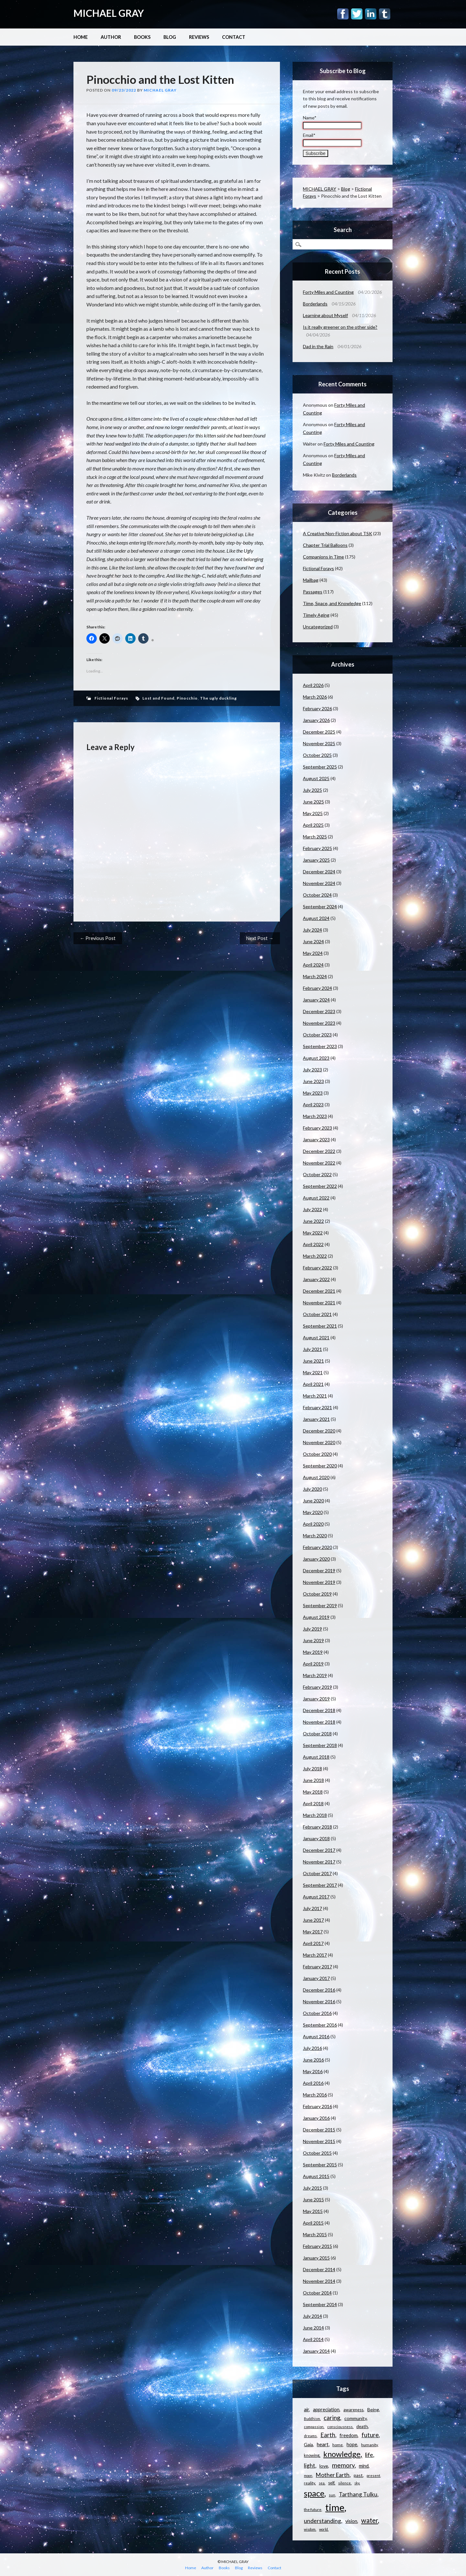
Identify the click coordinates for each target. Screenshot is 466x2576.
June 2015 (313, 2199)
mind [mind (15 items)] (364, 2466)
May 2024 (313, 953)
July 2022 (312, 1209)
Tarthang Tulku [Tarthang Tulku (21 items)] (358, 2494)
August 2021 (316, 1337)
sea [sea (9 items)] (322, 2483)
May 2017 (313, 1931)
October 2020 (317, 1454)
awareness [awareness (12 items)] (353, 2409)
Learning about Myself (325, 315)
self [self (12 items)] (331, 2482)
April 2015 (313, 2223)
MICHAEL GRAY (108, 13)
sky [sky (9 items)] (356, 2483)
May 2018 (313, 1792)
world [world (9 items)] (323, 2529)
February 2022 (317, 1267)
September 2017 (320, 1885)
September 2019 (320, 1605)
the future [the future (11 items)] (312, 2509)
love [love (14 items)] (323, 2466)
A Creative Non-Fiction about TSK (337, 533)
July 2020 (312, 1489)
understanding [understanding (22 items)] (322, 2520)
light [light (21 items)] (309, 2465)
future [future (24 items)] (370, 2434)
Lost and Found (158, 698)
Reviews (199, 37)
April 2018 (313, 1803)
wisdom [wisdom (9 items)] (310, 2529)
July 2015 (312, 2188)
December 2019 (319, 1570)
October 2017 (317, 1873)
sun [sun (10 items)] (332, 2495)
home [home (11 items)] (337, 2444)
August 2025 (316, 778)
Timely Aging (316, 615)
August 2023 (316, 1058)
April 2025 (313, 825)
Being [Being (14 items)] (373, 2409)
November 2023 (319, 1023)
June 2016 (313, 2059)
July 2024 (312, 930)
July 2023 (312, 1069)
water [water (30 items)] (369, 2520)
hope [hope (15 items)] (352, 2444)
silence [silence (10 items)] (344, 2483)
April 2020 (313, 1524)
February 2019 (317, 1687)
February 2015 (317, 2246)
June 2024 (313, 941)
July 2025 (312, 790)
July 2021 (312, 1349)
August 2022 (316, 1197)
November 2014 (319, 2281)
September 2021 (320, 1326)
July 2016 (312, 2048)
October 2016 (317, 2013)
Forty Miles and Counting (328, 292)
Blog (169, 37)
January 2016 (316, 2118)
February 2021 (317, 1407)
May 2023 (313, 1093)
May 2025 (313, 813)
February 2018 (317, 1827)
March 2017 (315, 1955)
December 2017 (319, 1850)
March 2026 (315, 697)
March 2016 (315, 2094)
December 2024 (319, 871)
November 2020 (319, 1442)
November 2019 (319, 1582)
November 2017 (319, 1861)
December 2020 (319, 1430)
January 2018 (316, 1838)
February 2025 (317, 848)
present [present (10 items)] (373, 2475)
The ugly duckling (218, 698)
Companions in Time (323, 556)
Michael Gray (160, 90)
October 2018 (317, 1733)
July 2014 (312, 2316)
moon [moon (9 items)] (308, 2475)
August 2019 (316, 1617)
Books (142, 37)
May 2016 (313, 2071)
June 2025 (313, 801)
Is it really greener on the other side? (340, 327)
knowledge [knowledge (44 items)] (342, 2454)
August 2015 (316, 2176)
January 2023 (316, 1139)
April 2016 (313, 2083)
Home (80, 37)
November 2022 (319, 1163)
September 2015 (320, 2164)
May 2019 (313, 1652)
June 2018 (313, 1780)
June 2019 (313, 1640)
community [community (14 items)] (355, 2418)
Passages (312, 591)
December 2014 (319, 2269)
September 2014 (320, 2304)
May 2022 (313, 1232)
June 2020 (313, 1500)
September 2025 (320, 766)
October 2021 (317, 1314)
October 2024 (317, 895)
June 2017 (313, 1920)
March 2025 (315, 836)
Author (111, 37)
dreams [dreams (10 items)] (310, 2436)
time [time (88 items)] (334, 2507)
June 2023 (313, 1081)
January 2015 (316, 2258)
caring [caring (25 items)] (332, 2417)
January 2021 (316, 1419)
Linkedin (370, 13)
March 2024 (315, 976)
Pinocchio (187, 698)
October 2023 (317, 1034)
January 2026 (316, 720)
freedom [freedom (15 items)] (348, 2435)
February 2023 (317, 1128)
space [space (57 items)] (314, 2493)
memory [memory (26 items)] (343, 2465)
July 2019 (312, 1628)
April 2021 (313, 1384)
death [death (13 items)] (362, 2426)
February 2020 (317, 1547)
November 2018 (319, 1722)
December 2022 (319, 1151)
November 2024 (319, 883)
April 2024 (313, 964)
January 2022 (316, 1279)
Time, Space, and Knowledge (332, 603)
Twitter (356, 13)
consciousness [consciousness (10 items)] (340, 2427)
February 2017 (317, 1966)
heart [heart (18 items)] (322, 2444)
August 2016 (316, 2036)
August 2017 (316, 1896)
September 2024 (320, 906)
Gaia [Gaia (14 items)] (308, 2444)
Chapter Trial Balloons (325, 545)
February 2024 (317, 988)
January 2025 (316, 860)
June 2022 (313, 1221)
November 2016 (319, 2001)
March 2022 (315, 1256)
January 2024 (316, 999)
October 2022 (317, 1174)
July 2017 (312, 1908)
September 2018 (320, 1745)
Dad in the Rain (318, 346)
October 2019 (317, 1594)
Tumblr (384, 13)
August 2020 (316, 1477)
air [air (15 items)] (306, 2409)
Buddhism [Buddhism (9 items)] (312, 2418)
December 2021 (319, 1291)
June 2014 (313, 2327)
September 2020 (320, 1465)
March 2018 (315, 1815)
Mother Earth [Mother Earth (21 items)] (333, 2474)
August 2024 (316, 918)
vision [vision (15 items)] (351, 2521)
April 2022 (313, 1244)
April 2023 (313, 1104)
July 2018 (312, 1768)
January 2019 (316, 1698)
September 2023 (320, 1046)
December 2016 (319, 1990)
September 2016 (320, 2025)
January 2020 (316, 1559)
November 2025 (319, 743)
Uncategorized (318, 626)
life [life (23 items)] (369, 2454)
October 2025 (317, 755)
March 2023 (315, 1116)
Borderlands (315, 303)
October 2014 (317, 2292)
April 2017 (313, 1943)
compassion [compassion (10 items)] (314, 2427)
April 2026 (313, 685)
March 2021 (315, 1396)
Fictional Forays (111, 698)
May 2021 (313, 1372)
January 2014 (316, 2351)
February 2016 (317, 2106)
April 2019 (313, 1663)
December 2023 (319, 1011)
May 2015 (313, 2211)
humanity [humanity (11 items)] (369, 2444)
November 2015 (319, 2141)
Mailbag (310, 580)
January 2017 (316, 1978)
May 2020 (313, 1512)
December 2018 (319, 1710)
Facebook (343, 13)
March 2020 (315, 1535)
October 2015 (317, 2153)
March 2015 (315, 2234)
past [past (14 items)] (358, 2475)
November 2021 (319, 1302)
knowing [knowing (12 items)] (311, 2455)
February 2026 (317, 708)
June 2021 (313, 1361)
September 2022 (320, 1186)
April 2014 (313, 2339)
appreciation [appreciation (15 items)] (326, 2409)
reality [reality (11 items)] (309, 2483)
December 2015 (319, 2129)
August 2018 (316, 1757)
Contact (233, 37)
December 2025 (319, 732)
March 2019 (315, 1675)
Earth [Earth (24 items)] (327, 2434)
